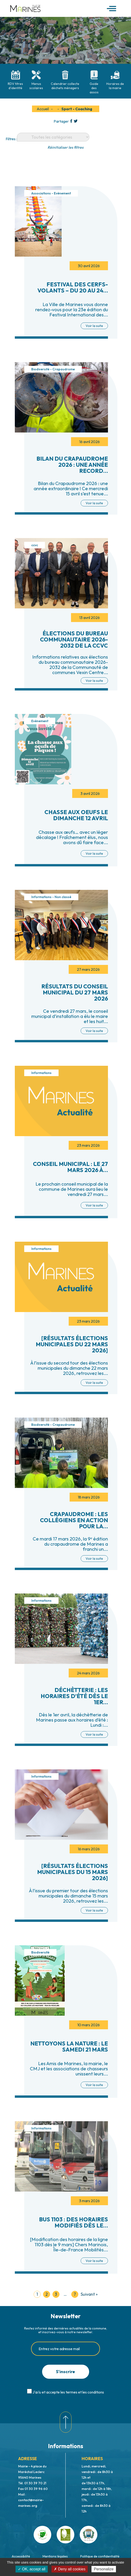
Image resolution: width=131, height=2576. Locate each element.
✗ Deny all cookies (69, 2569)
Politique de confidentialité (99, 2556)
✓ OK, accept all (31, 2569)
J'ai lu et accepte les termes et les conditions (68, 2392)
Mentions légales (55, 2556)
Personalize (104, 2569)
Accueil (43, 108)
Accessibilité (21, 2556)
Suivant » (89, 2294)
